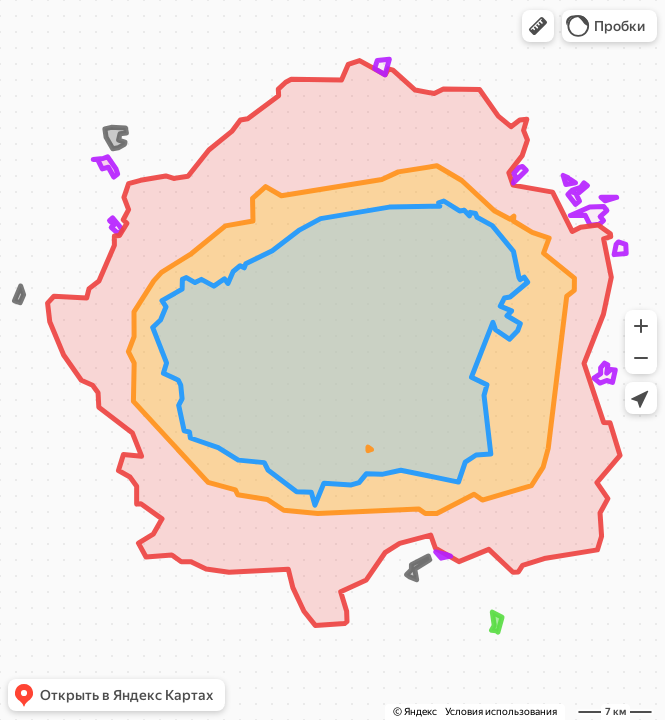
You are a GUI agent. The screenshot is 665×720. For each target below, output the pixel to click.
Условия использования (501, 711)
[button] (538, 26)
